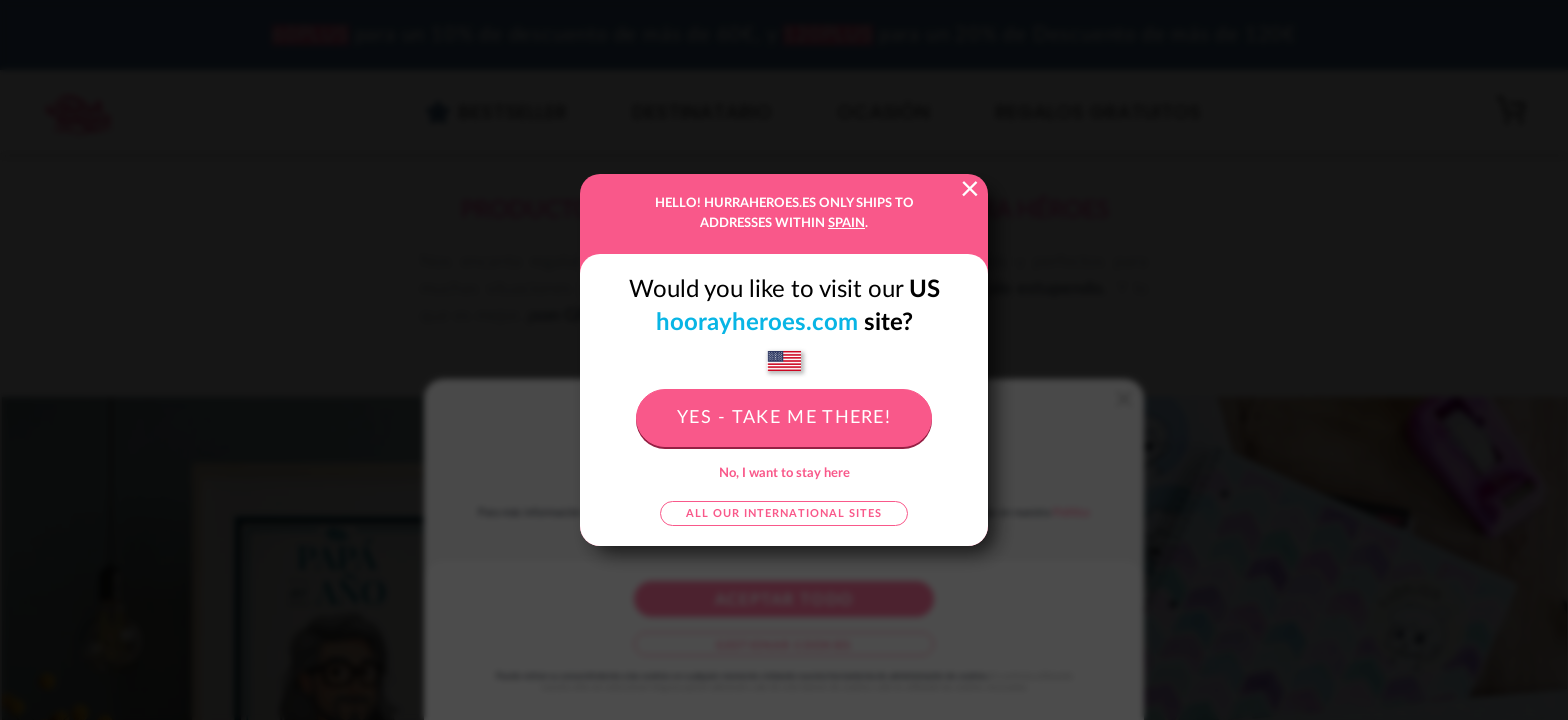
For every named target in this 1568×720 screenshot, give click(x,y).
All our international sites (784, 513)
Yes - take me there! (784, 418)
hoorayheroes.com (757, 323)
